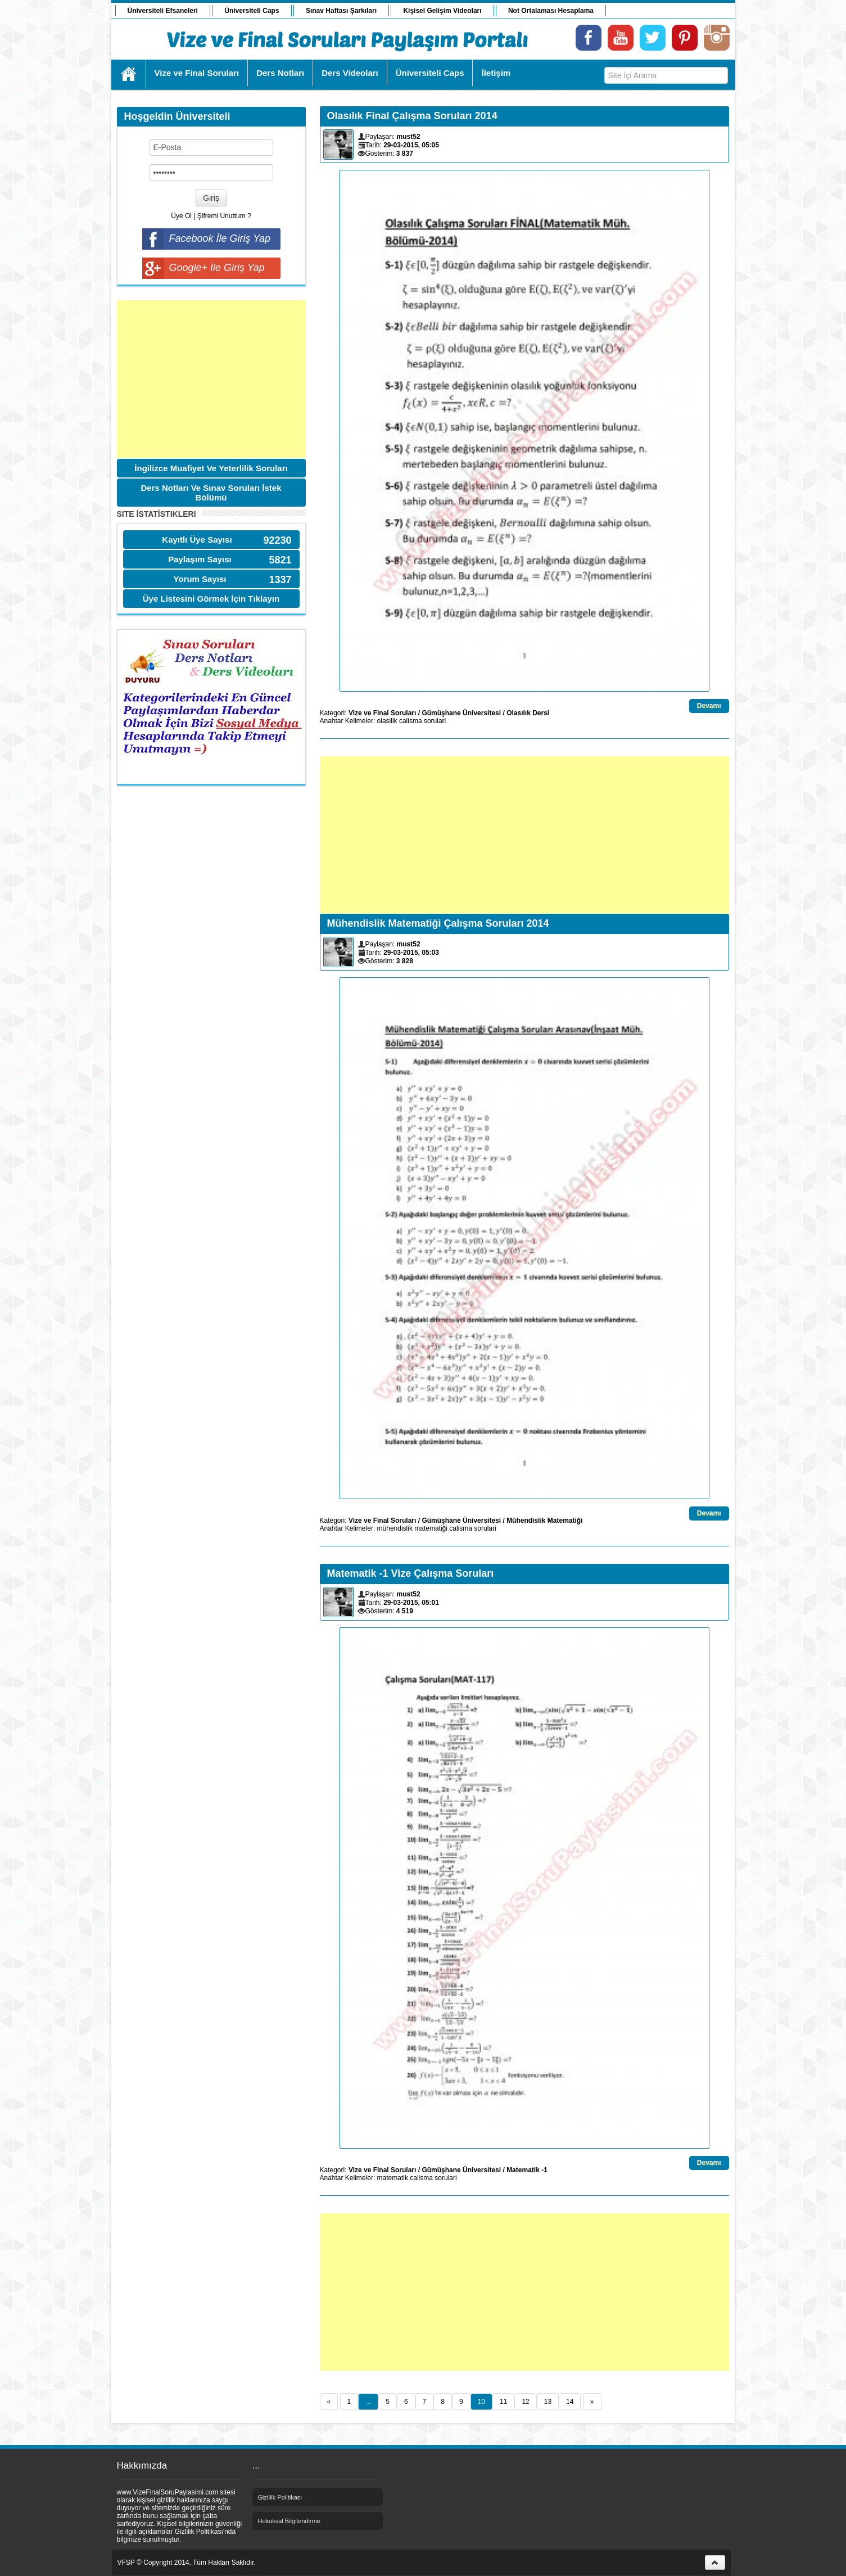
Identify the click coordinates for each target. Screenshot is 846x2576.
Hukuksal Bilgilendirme (289, 2521)
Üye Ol (181, 216)
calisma (410, 721)
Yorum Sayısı (200, 579)
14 (569, 2402)
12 (525, 2402)
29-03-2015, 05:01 (411, 1603)
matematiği (430, 1528)
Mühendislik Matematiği (544, 1520)
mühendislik (395, 1528)
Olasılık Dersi (527, 713)
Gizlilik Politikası (280, 2497)
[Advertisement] (211, 379)
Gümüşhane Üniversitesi (461, 713)
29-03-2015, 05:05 (411, 145)
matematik (392, 2178)
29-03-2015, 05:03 (411, 953)
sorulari (435, 721)
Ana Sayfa (129, 74)
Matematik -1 (527, 2170)
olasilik (387, 721)
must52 (408, 137)
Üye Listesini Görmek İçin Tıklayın (211, 598)
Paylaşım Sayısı (200, 559)
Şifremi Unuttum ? (224, 216)
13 (547, 2402)
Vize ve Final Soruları (383, 713)
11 (503, 2402)
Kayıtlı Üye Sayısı (197, 539)
